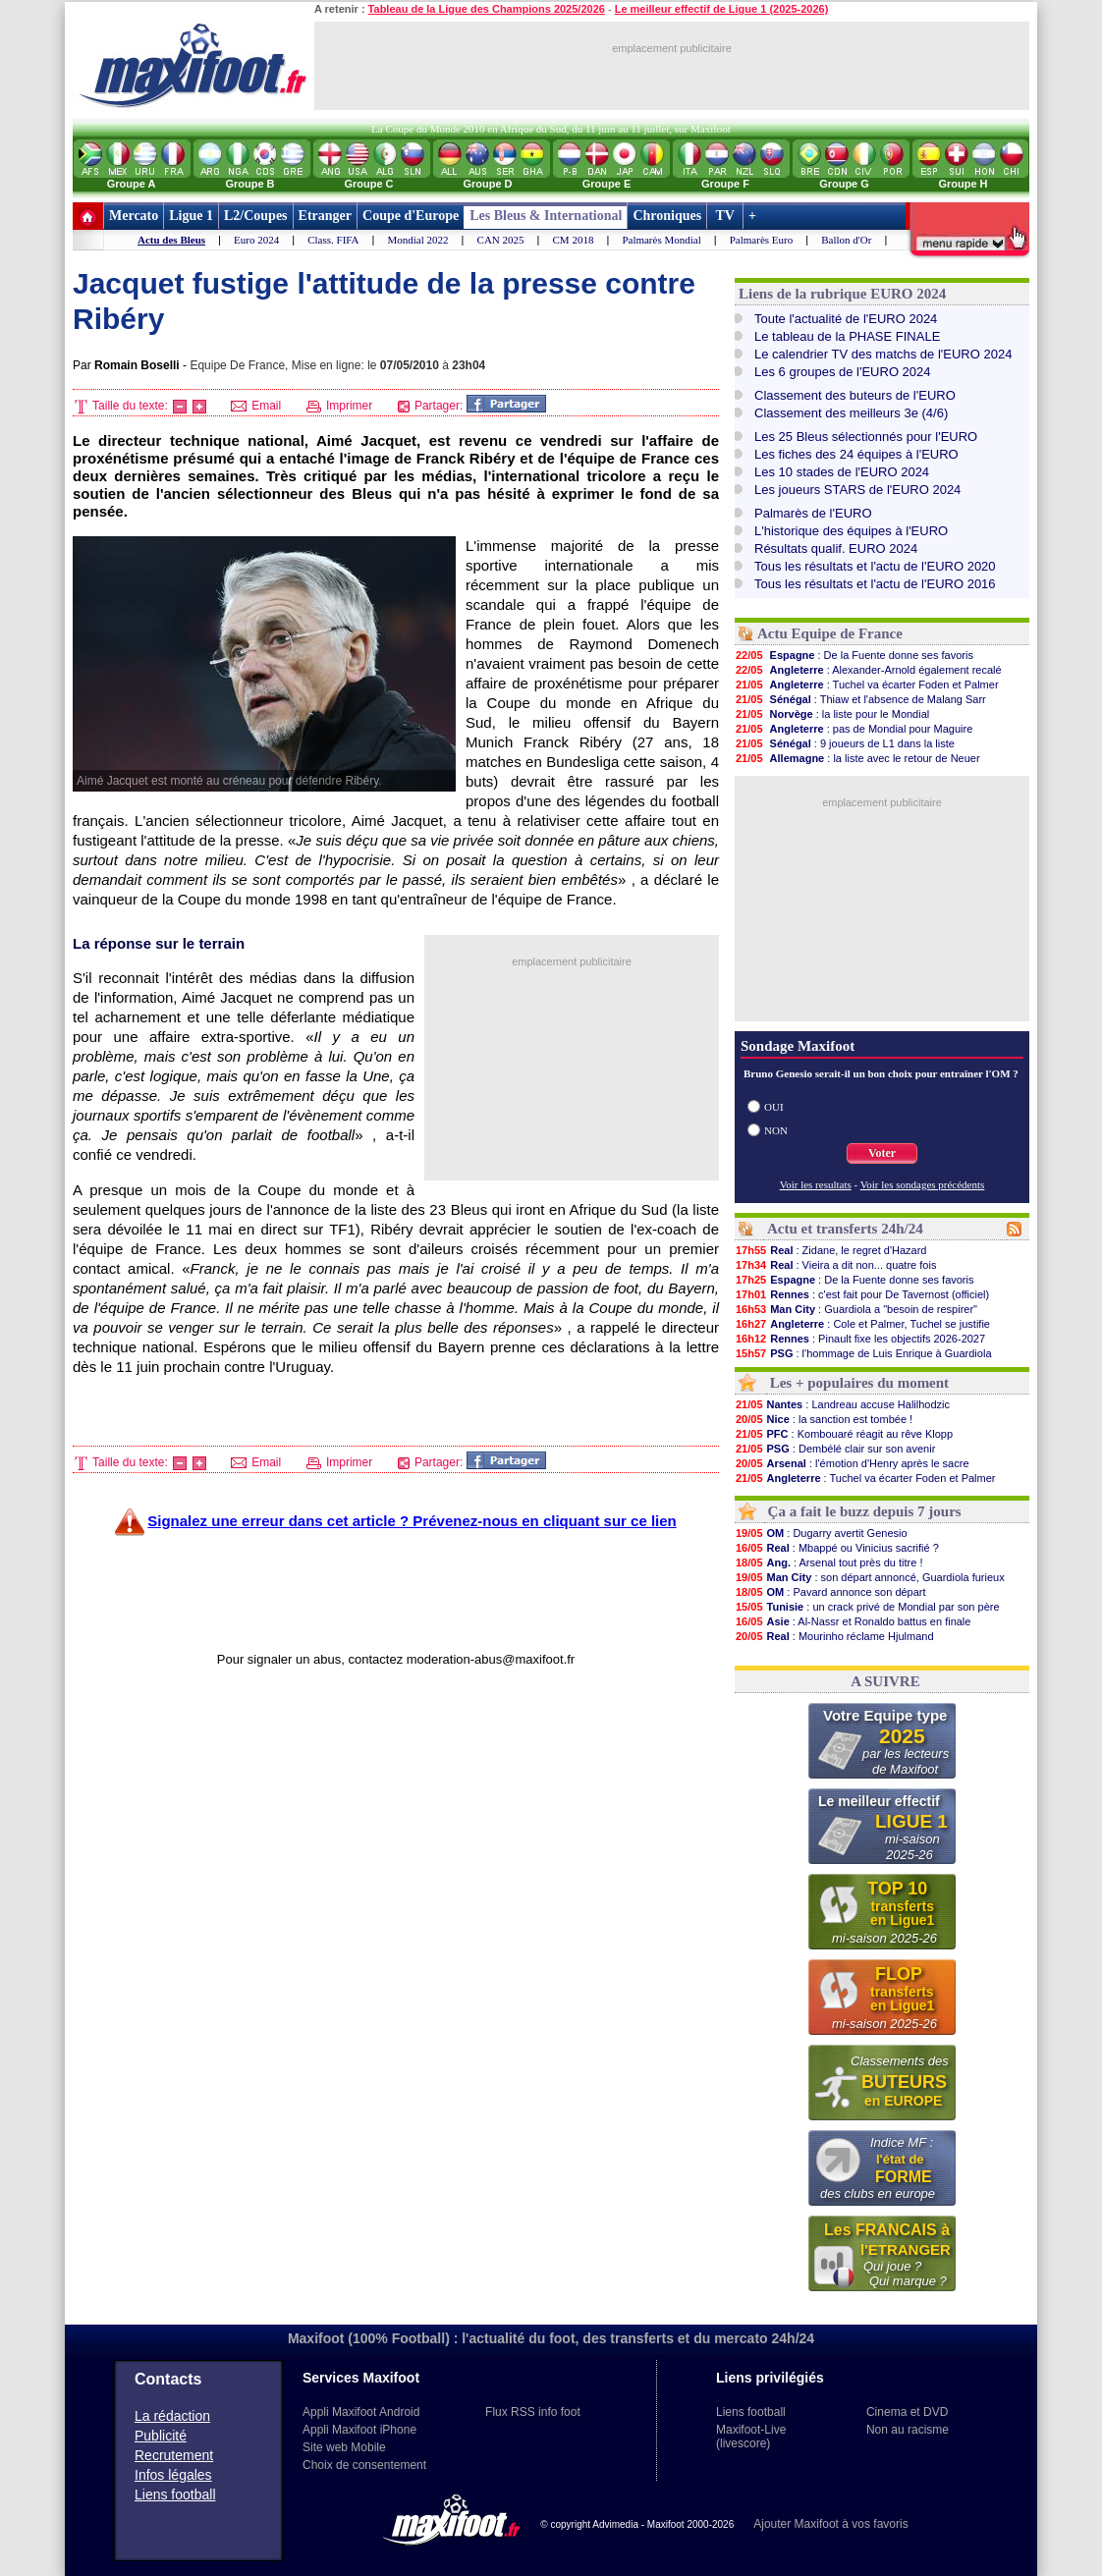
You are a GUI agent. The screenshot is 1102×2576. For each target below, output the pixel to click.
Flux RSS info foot (532, 2412)
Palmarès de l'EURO (813, 513)
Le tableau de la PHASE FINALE (847, 336)
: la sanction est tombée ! (823, 1419)
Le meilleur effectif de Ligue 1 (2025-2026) (722, 9)
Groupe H (962, 184)
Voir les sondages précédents (922, 1184)
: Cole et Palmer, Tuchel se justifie (862, 1324)
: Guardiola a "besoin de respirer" (856, 1309)
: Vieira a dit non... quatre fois (835, 1265)
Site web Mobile (344, 2447)
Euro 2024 (256, 240)
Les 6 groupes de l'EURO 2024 (842, 371)
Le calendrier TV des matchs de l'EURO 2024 (883, 354)
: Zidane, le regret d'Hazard (830, 1250)
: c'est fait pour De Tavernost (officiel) (862, 1294)
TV (725, 215)
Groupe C (368, 184)
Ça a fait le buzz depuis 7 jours (865, 1511)
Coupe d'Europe (410, 215)
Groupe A (131, 184)
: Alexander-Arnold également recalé (868, 670)
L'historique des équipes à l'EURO (851, 530)
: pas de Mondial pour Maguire (853, 729)
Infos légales (173, 2475)
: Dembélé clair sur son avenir (835, 1448)
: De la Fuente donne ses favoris (854, 655)
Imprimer (339, 405)
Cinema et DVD (907, 2412)
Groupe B (249, 184)
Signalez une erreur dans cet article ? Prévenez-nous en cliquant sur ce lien (412, 1520)
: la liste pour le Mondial (832, 714)
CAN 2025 (500, 240)
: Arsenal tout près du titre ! (829, 1562)
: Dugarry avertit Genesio (821, 1533)
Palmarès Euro (761, 240)
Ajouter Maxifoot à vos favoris (830, 2524)
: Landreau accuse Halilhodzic (842, 1404)
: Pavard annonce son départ (830, 1592)
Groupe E (607, 184)
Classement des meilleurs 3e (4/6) (851, 413)
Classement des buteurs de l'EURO (855, 395)
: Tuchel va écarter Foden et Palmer (867, 684)
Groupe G (844, 184)
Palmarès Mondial (661, 240)
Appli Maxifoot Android (361, 2412)
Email (256, 405)
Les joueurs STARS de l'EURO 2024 (857, 489)
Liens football (175, 2494)
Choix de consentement (364, 2465)
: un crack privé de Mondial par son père (867, 1607)
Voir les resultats (816, 1184)
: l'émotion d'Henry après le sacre (852, 1463)
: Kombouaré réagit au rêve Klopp (844, 1434)
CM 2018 (573, 240)
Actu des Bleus (171, 240)
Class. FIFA (332, 240)
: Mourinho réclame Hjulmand (834, 1636)
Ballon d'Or (846, 240)
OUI (774, 1107)
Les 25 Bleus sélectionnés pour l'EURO (865, 436)
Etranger (325, 215)
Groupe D (487, 184)
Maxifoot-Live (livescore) (751, 2436)
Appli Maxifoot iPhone (359, 2430)
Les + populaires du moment (859, 1383)
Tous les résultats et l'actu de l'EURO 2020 (875, 566)
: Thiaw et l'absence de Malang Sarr (860, 699)
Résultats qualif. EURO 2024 (835, 548)
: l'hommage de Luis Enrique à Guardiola (863, 1353)
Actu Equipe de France (830, 633)
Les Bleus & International (545, 215)
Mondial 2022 (418, 240)
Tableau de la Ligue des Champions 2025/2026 (486, 9)
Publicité (161, 2435)
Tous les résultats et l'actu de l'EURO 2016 (875, 583)
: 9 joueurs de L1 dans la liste (845, 743)
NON (776, 1130)
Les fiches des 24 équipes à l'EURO (856, 454)
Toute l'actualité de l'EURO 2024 (845, 318)
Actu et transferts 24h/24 (845, 1228)
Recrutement (174, 2455)
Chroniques (667, 215)
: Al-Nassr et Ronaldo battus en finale (852, 1621)
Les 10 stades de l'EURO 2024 (841, 472)
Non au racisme (907, 2430)
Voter (882, 1153)
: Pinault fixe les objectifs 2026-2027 (860, 1338)
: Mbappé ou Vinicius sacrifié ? (837, 1548)
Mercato (133, 215)
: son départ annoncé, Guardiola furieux (870, 1577)
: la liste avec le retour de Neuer (857, 758)
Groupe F (725, 184)
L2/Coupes (256, 215)
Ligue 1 (191, 215)
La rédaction (172, 2416)
